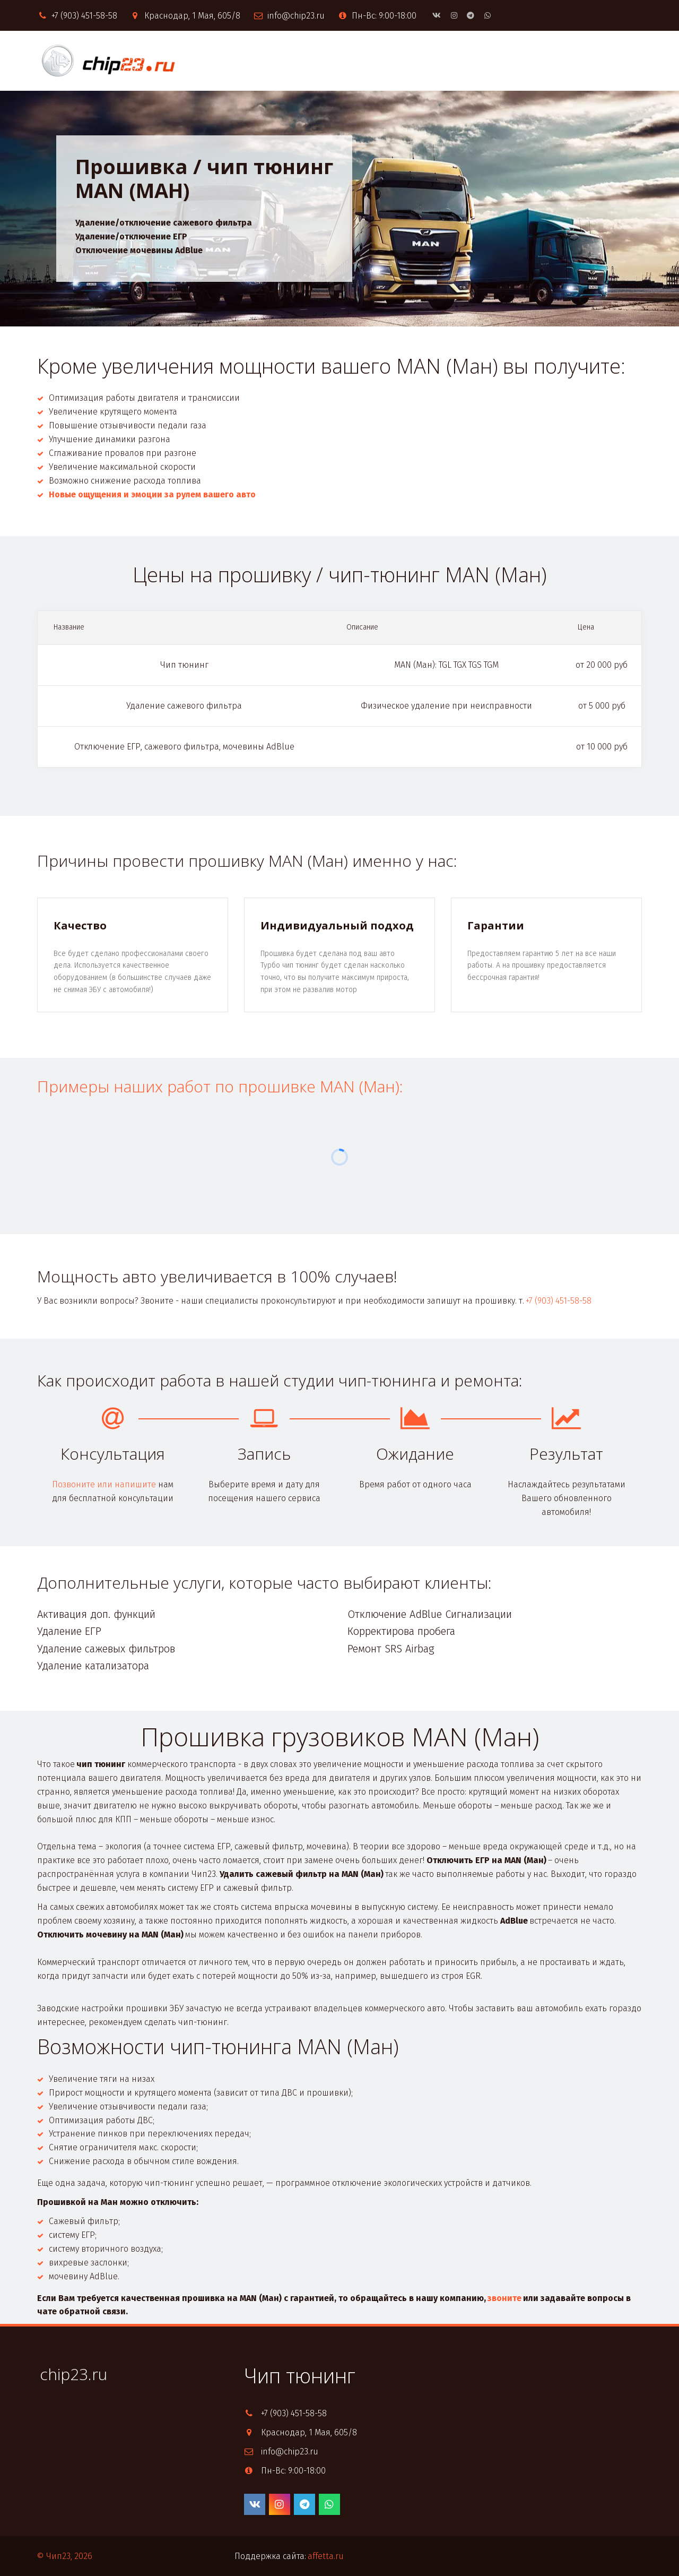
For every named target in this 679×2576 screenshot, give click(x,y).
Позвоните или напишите (104, 1484)
